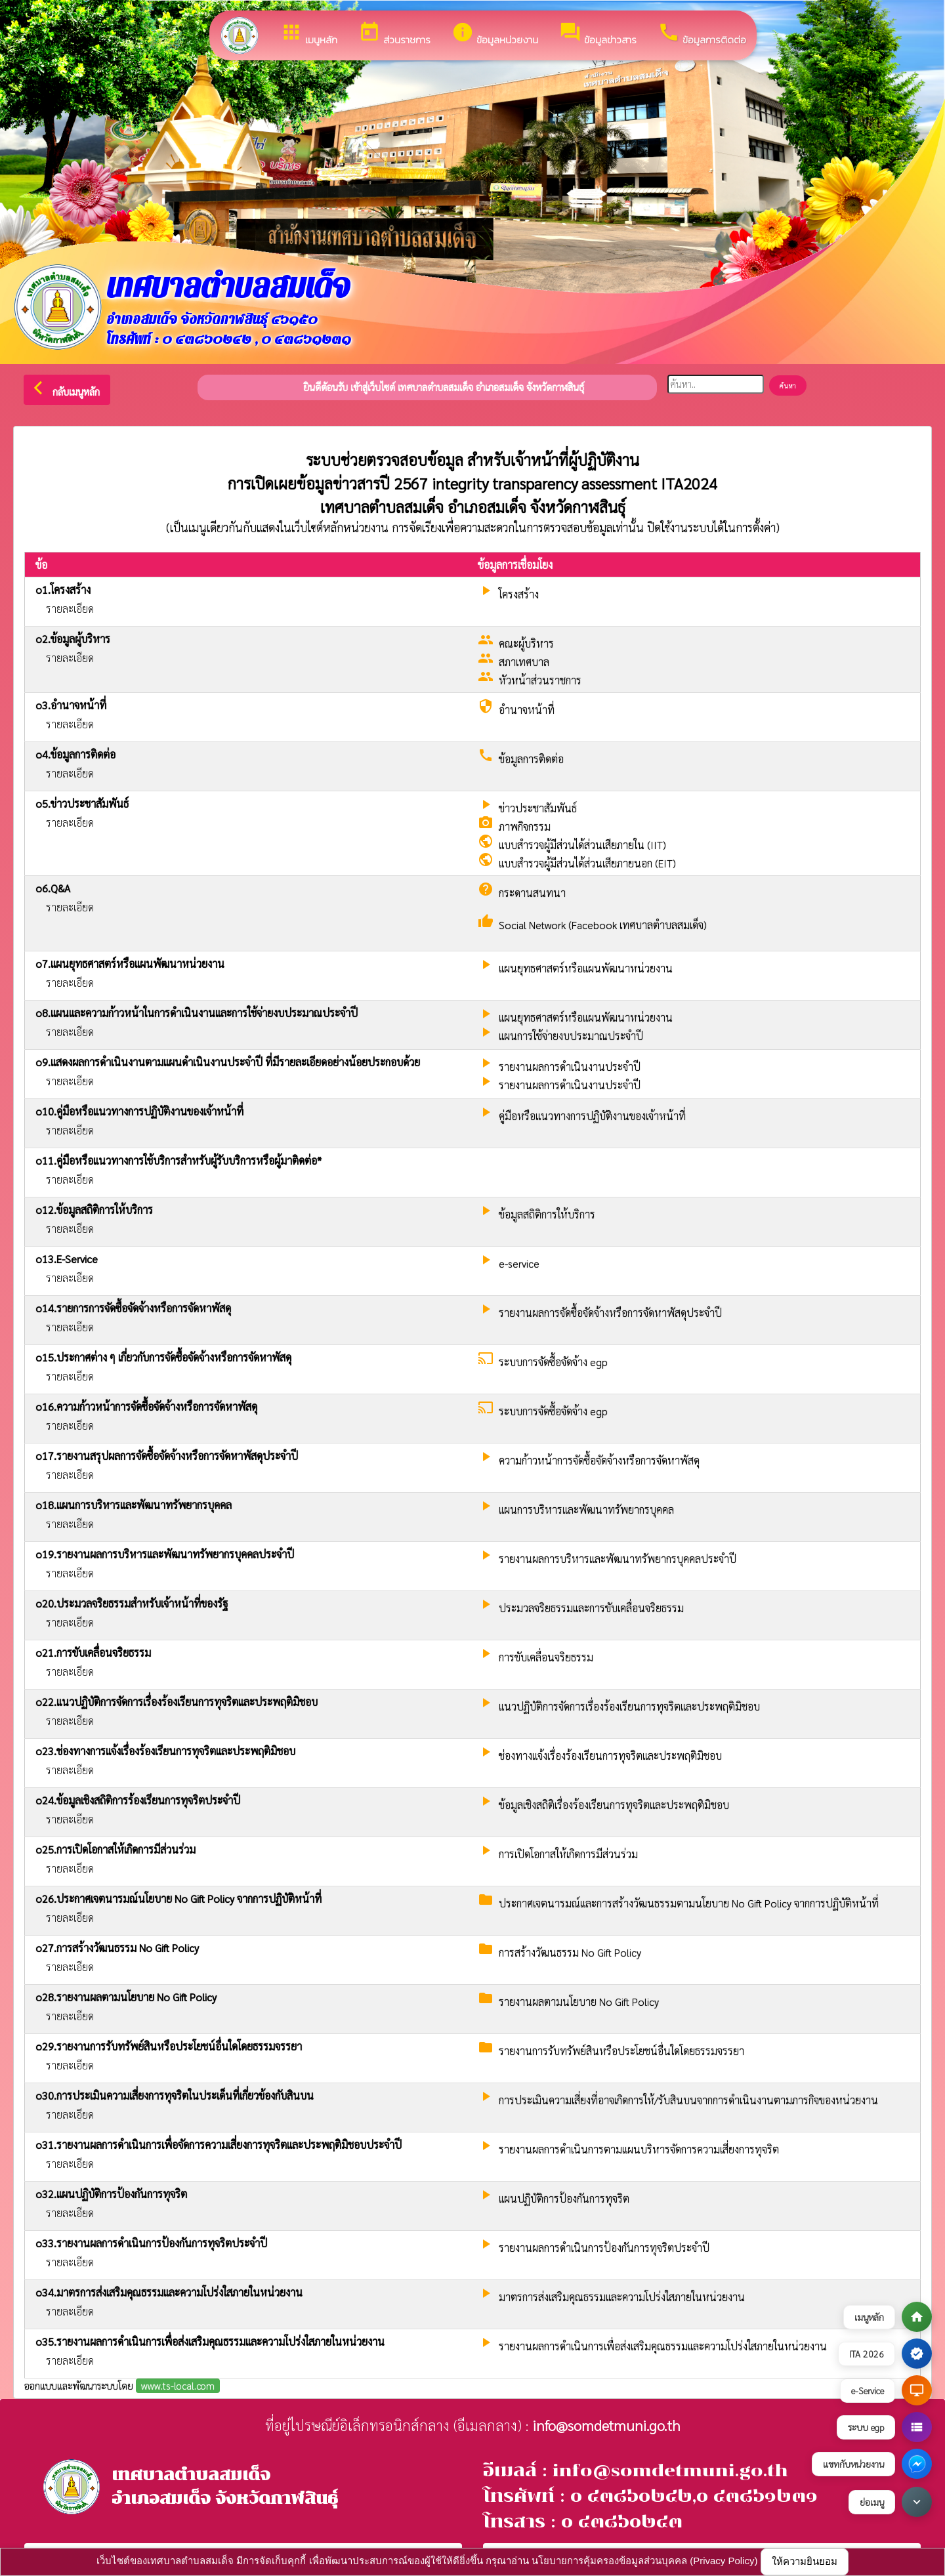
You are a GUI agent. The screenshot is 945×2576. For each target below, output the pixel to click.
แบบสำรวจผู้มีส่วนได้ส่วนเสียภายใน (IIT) (582, 845)
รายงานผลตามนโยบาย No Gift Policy (579, 2001)
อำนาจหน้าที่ (527, 710)
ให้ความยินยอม (804, 2561)
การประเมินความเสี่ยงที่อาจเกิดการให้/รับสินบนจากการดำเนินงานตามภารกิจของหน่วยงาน (688, 2100)
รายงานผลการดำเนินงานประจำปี (569, 1066)
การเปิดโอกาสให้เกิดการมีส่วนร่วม (568, 1854)
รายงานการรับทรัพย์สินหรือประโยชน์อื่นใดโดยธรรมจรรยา (621, 2051)
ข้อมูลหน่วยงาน (495, 34)
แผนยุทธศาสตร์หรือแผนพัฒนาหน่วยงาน (586, 968)
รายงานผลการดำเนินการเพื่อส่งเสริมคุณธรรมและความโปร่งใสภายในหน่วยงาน (663, 2346)
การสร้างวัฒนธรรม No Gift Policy (570, 1952)
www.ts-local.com (178, 2385)
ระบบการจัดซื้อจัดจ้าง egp (553, 1362)
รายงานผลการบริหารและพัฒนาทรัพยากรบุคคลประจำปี (617, 1559)
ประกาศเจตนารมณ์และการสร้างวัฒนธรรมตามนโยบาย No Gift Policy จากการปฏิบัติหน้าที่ (689, 1903)
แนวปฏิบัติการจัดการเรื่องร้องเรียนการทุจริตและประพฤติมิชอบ (629, 1706)
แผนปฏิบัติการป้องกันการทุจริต (564, 2198)
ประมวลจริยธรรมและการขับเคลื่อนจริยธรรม (591, 1608)
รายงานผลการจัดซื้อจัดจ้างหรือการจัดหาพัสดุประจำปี (610, 1312)
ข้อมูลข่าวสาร (598, 34)
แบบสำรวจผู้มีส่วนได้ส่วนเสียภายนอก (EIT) (587, 863)
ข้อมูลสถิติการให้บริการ (547, 1214)
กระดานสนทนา (532, 893)
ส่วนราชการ (394, 34)
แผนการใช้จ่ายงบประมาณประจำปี (571, 1036)
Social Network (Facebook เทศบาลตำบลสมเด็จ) (603, 925)
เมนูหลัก (308, 34)
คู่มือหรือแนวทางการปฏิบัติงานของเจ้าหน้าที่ (592, 1116)
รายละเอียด (70, 608)
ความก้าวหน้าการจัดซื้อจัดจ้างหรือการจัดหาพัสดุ (599, 1460)
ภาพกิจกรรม (525, 826)
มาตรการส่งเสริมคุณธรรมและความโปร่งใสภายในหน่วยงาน (622, 2297)
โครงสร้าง (519, 594)
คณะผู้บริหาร (526, 643)
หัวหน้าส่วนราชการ (540, 680)
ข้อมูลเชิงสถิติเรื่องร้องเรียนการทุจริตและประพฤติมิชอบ (614, 1805)
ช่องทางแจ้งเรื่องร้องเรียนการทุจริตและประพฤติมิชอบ (610, 1755)
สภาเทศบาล (524, 662)
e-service (519, 1263)
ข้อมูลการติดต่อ (702, 34)
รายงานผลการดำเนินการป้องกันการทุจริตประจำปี (604, 2247)
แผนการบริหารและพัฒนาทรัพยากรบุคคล (586, 1509)
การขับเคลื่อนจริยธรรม (546, 1657)
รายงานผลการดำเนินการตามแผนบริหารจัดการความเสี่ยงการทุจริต (639, 2149)
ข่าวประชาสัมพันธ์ (538, 808)
